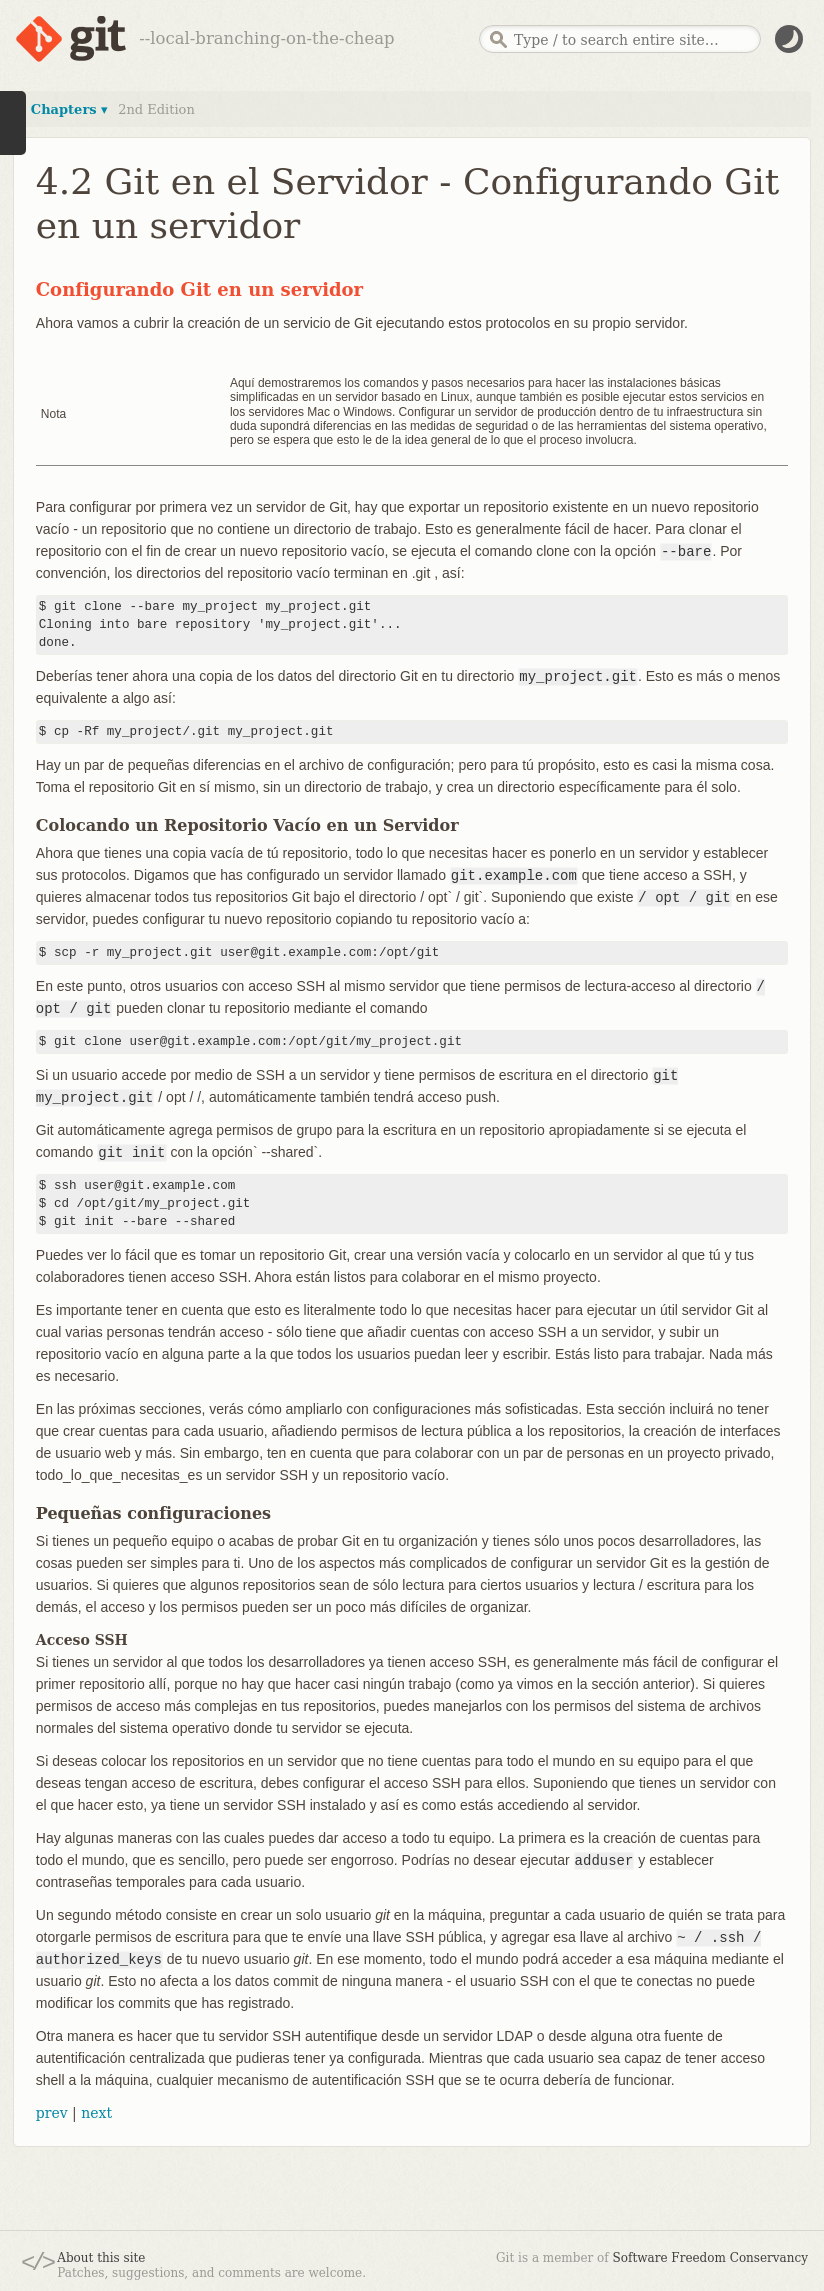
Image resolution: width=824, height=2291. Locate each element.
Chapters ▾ (69, 109)
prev (52, 2113)
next (96, 2113)
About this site (101, 2258)
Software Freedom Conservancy (710, 2258)
